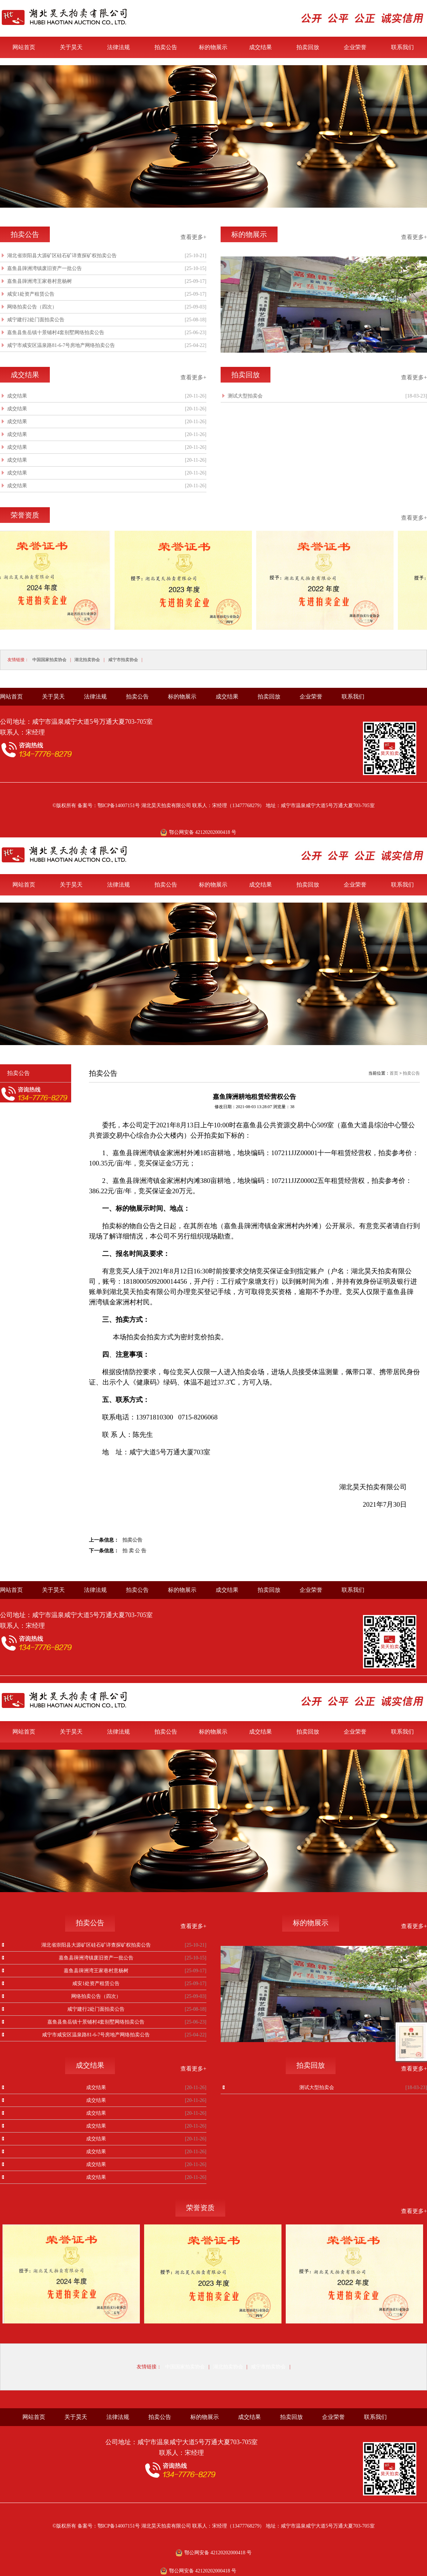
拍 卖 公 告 (134, 1550)
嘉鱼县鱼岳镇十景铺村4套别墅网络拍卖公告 (55, 332)
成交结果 (260, 47)
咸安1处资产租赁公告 (30, 294)
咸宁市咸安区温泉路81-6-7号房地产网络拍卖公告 (61, 345)
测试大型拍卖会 (245, 396)
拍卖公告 (165, 47)
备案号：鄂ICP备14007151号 (109, 805)
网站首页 (23, 47)
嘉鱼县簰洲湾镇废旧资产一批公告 (44, 268)
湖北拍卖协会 (87, 659)
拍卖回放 (307, 47)
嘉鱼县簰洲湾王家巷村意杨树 (39, 281)
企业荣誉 (355, 47)
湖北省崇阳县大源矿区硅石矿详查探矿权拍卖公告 (62, 255)
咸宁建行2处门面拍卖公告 (35, 319)
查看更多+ (193, 237)
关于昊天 (71, 47)
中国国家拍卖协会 (49, 659)
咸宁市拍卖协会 (123, 659)
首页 (394, 1073)
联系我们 (402, 47)
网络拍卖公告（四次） (32, 307)
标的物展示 (213, 47)
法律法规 (118, 47)
